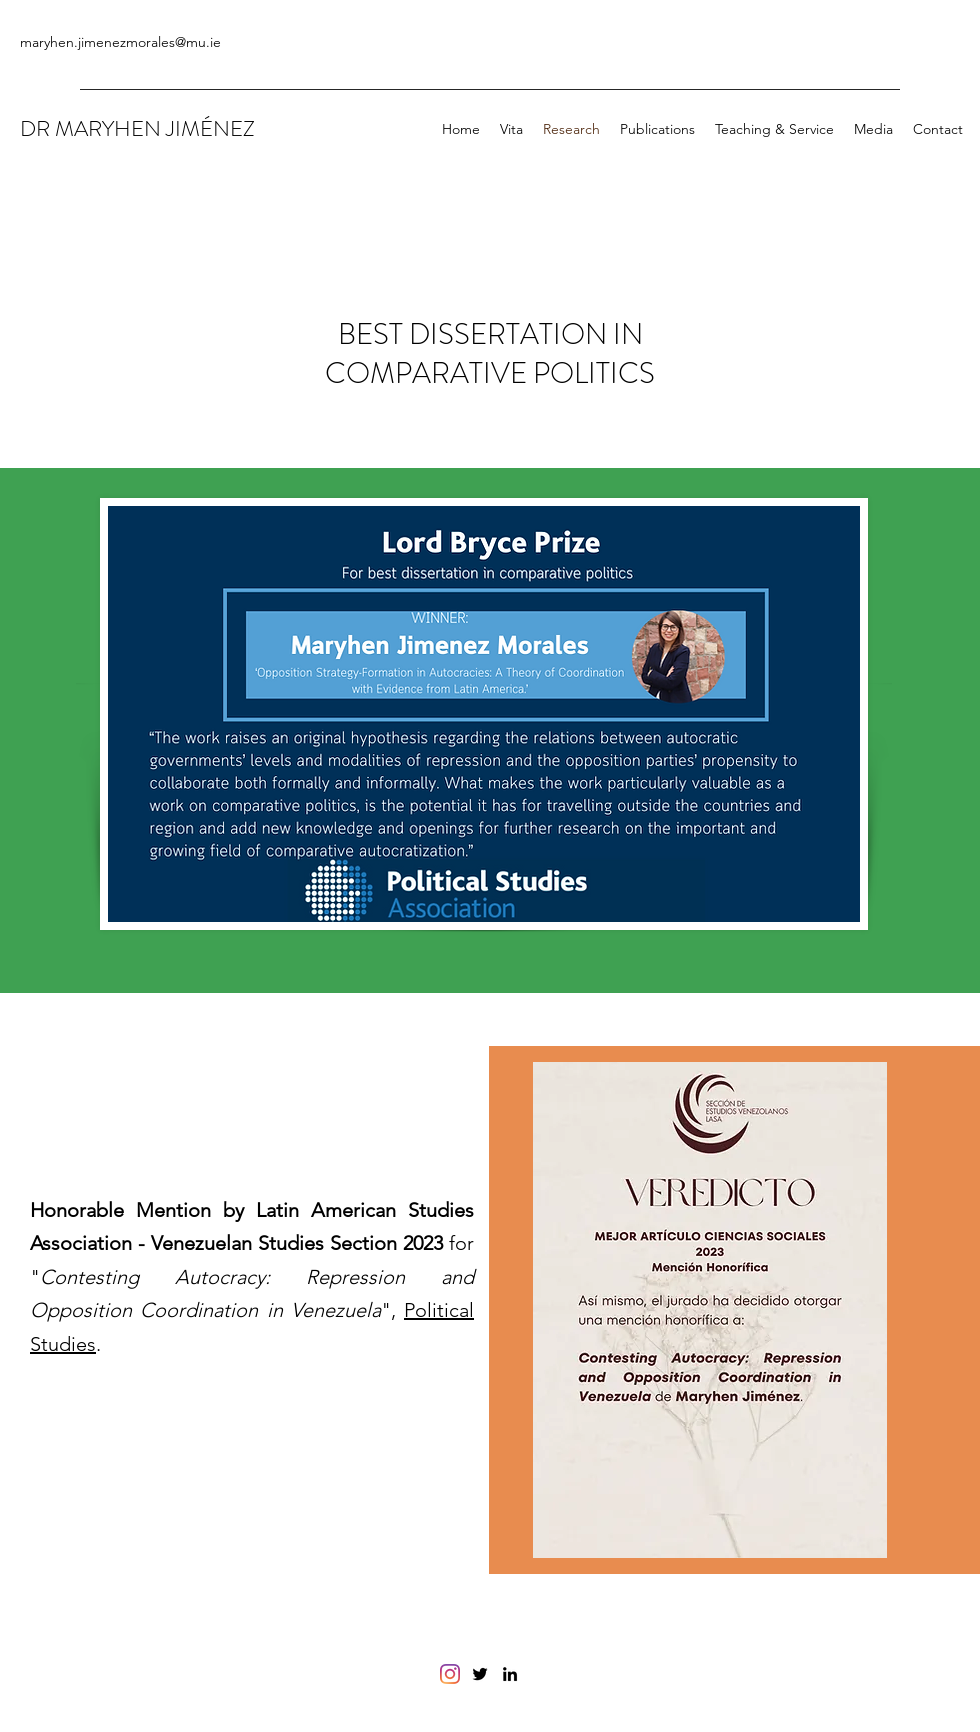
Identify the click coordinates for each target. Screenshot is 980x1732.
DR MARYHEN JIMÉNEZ (137, 128)
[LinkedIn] (510, 1674)
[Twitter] (480, 1674)
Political (439, 1310)
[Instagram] (450, 1674)
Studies (63, 1344)
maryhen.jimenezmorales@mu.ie (120, 42)
